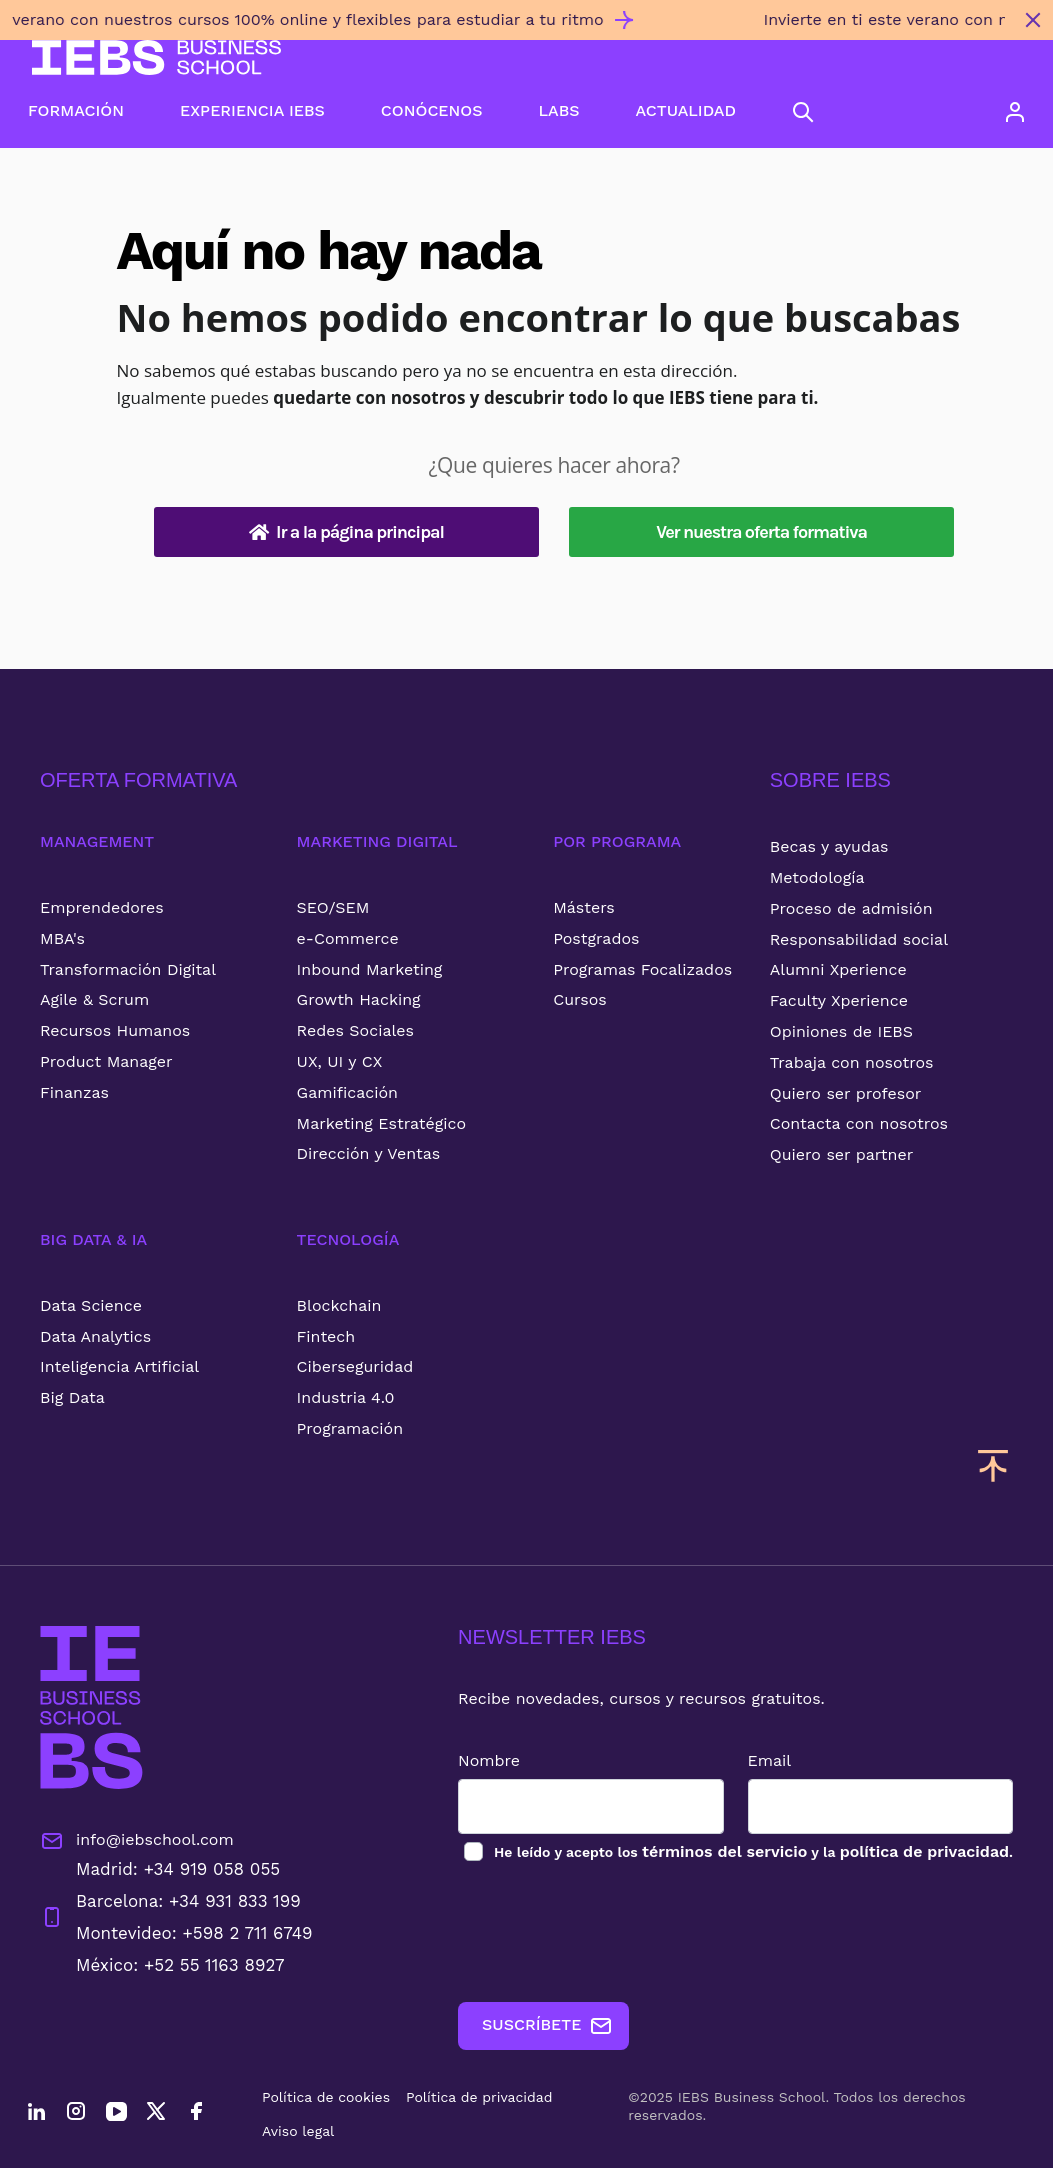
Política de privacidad (479, 2097)
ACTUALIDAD (686, 110)
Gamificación (347, 1092)
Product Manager (106, 1061)
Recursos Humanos (115, 1030)
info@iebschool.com (137, 1841)
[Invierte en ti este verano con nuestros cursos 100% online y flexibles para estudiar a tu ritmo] (506, 28)
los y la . (752, 1851)
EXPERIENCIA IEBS (252, 110)
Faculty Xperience (839, 1000)
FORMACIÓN (76, 110)
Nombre (489, 1760)
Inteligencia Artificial (119, 1366)
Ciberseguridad (355, 1366)
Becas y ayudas (829, 846)
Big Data (72, 1397)
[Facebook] (196, 2114)
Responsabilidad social (859, 939)
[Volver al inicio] (156, 57)
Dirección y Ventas (369, 1153)
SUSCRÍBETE (547, 2026)
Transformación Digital (128, 969)
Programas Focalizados (642, 969)
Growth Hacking (359, 999)
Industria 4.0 (346, 1397)
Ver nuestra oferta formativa (761, 532)
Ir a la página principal (346, 532)
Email (770, 1760)
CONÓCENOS (432, 110)
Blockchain (339, 1305)
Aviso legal (298, 2131)
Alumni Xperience (838, 969)
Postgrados (596, 938)
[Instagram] (76, 2114)
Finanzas (74, 1092)
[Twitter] (156, 2114)
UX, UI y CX (340, 1061)
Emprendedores (102, 907)
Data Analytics (95, 1336)
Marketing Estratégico (381, 1123)
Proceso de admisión (851, 908)
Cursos (580, 999)
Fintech (326, 1336)
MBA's (62, 938)
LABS (558, 110)
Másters (584, 907)
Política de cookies (326, 2097)
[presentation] (610, 1933)
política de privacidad (924, 1851)
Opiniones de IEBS (841, 1031)
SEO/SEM (333, 907)
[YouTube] (116, 2114)
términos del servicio (724, 1851)
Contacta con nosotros (859, 1123)
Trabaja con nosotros (852, 1062)
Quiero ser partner (841, 1154)
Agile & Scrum (94, 999)
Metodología (817, 877)
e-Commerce (348, 938)
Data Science (91, 1305)
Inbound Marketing (370, 969)
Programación (350, 1428)
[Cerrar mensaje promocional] (1033, 20)
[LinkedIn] (36, 2114)
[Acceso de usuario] (1015, 112)
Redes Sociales (355, 1030)
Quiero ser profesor (846, 1093)
